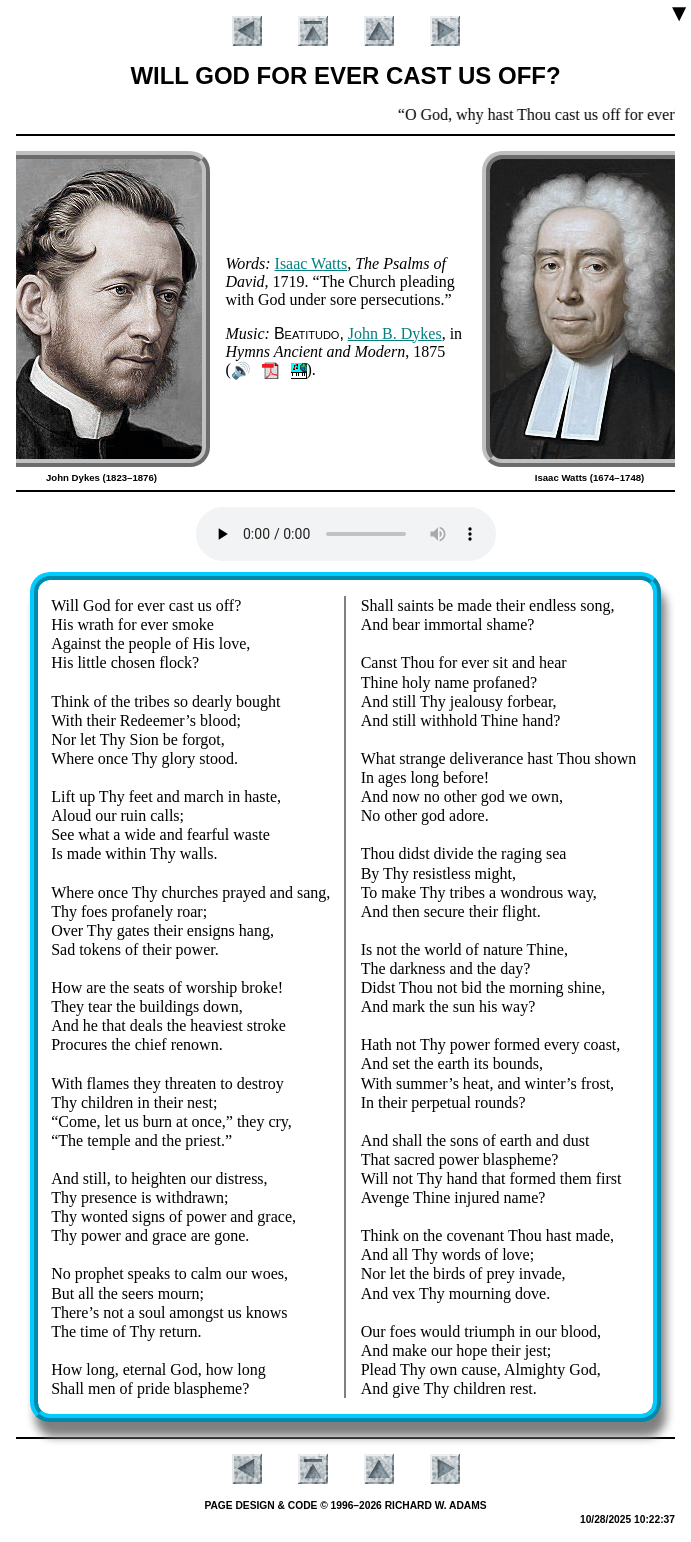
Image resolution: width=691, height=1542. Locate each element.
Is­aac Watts (311, 263)
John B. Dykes (395, 333)
